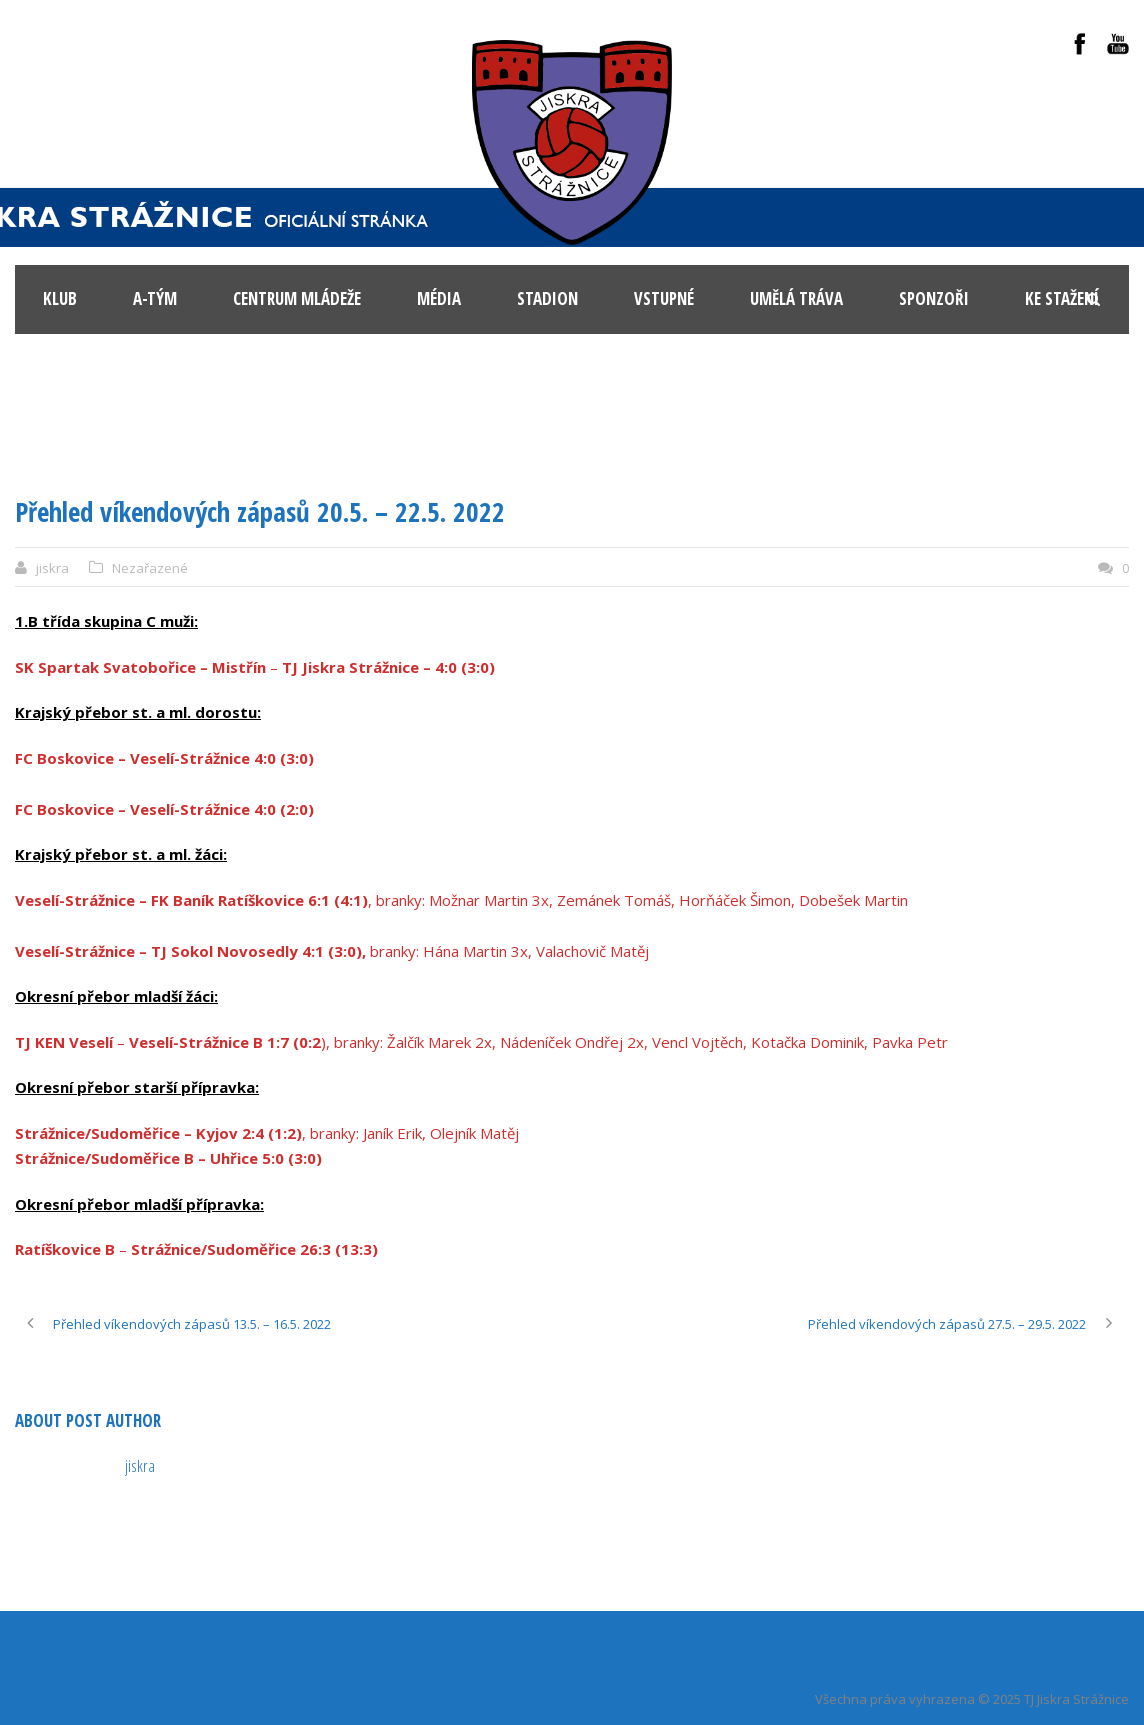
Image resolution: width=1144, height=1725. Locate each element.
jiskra (52, 568)
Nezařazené (150, 568)
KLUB (60, 298)
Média (439, 298)
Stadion (547, 298)
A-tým (155, 298)
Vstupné (664, 298)
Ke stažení (1062, 298)
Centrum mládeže (297, 298)
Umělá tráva (796, 298)
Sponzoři (934, 298)
